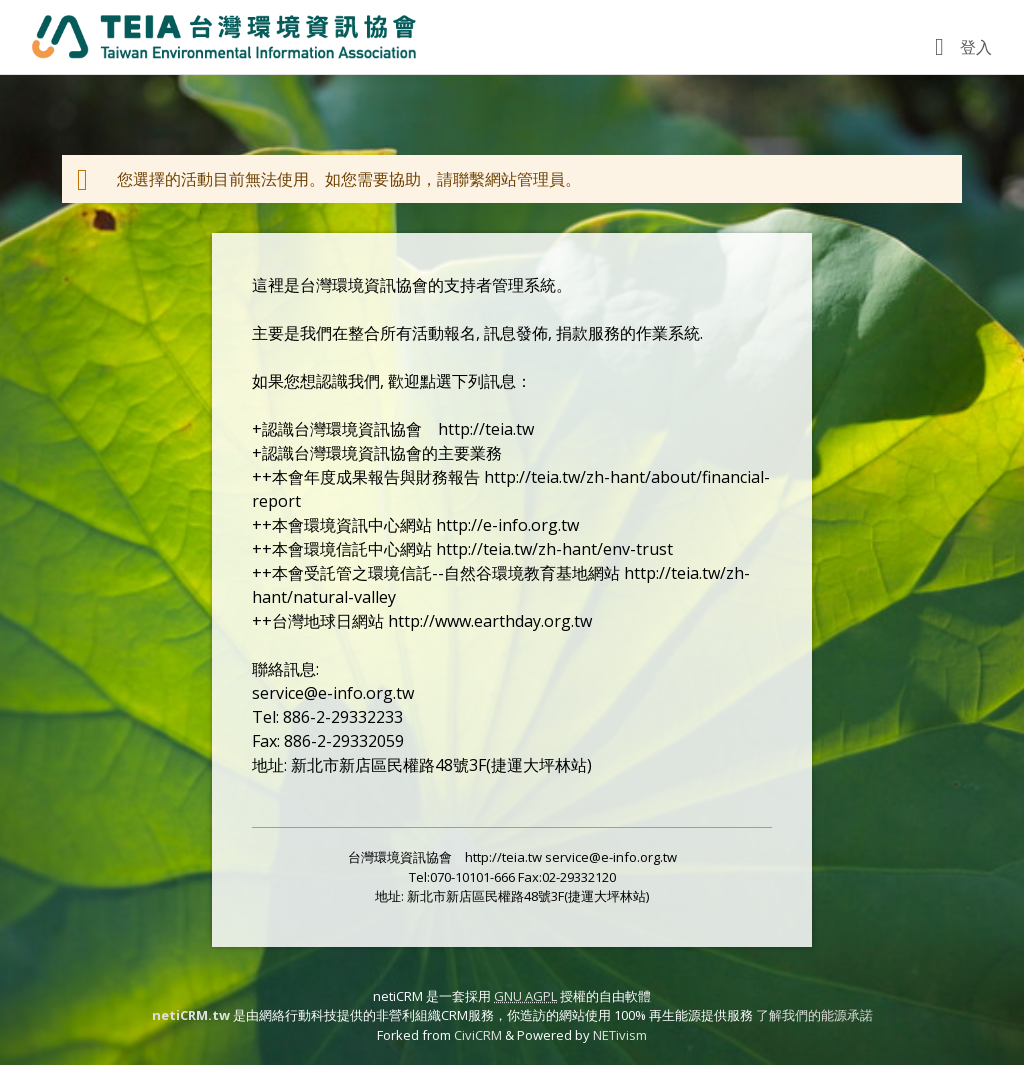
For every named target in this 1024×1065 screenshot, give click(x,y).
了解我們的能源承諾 (814, 1015)
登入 (976, 47)
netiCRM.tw (191, 1015)
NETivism (620, 1035)
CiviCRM (478, 1035)
